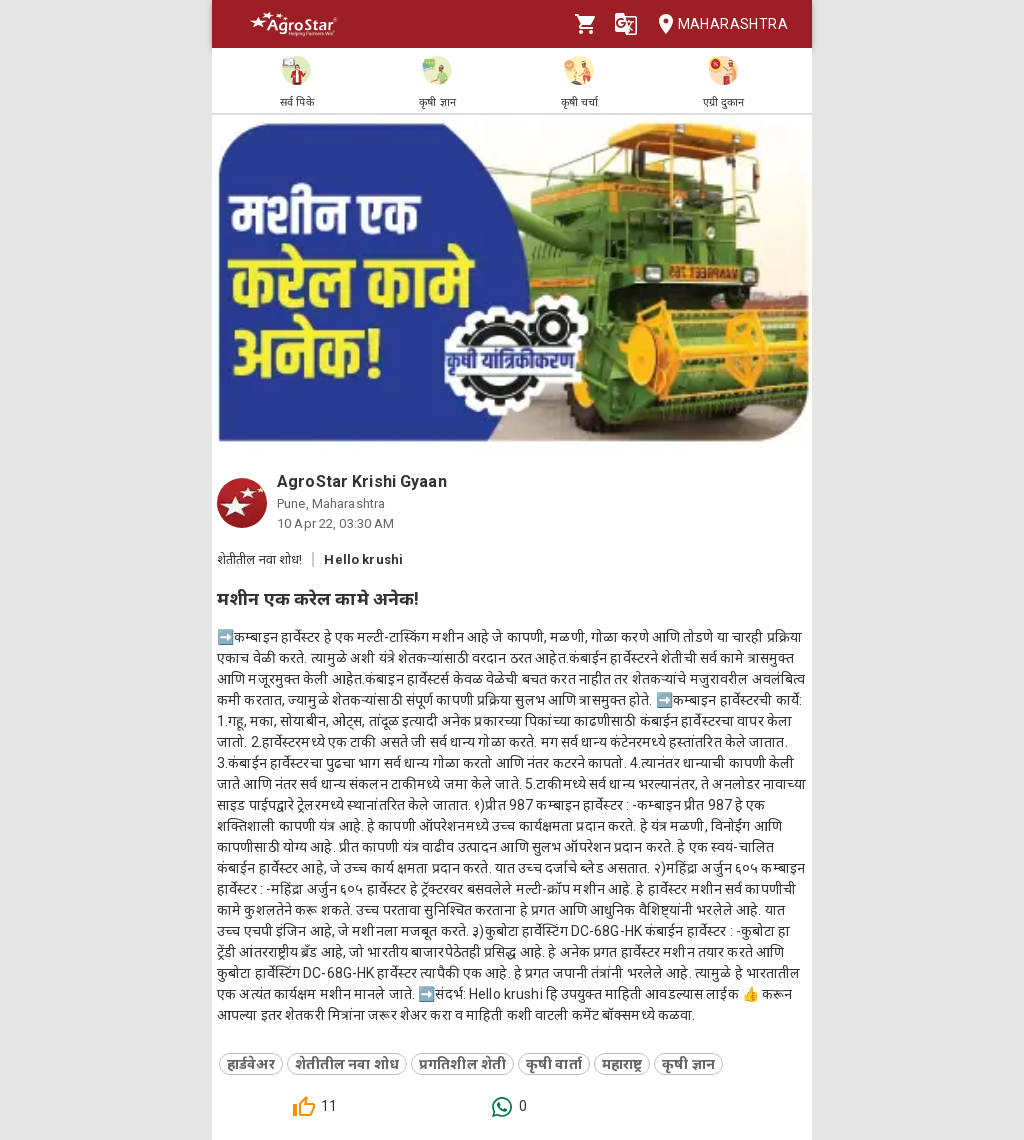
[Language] (626, 24)
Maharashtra (717, 24)
